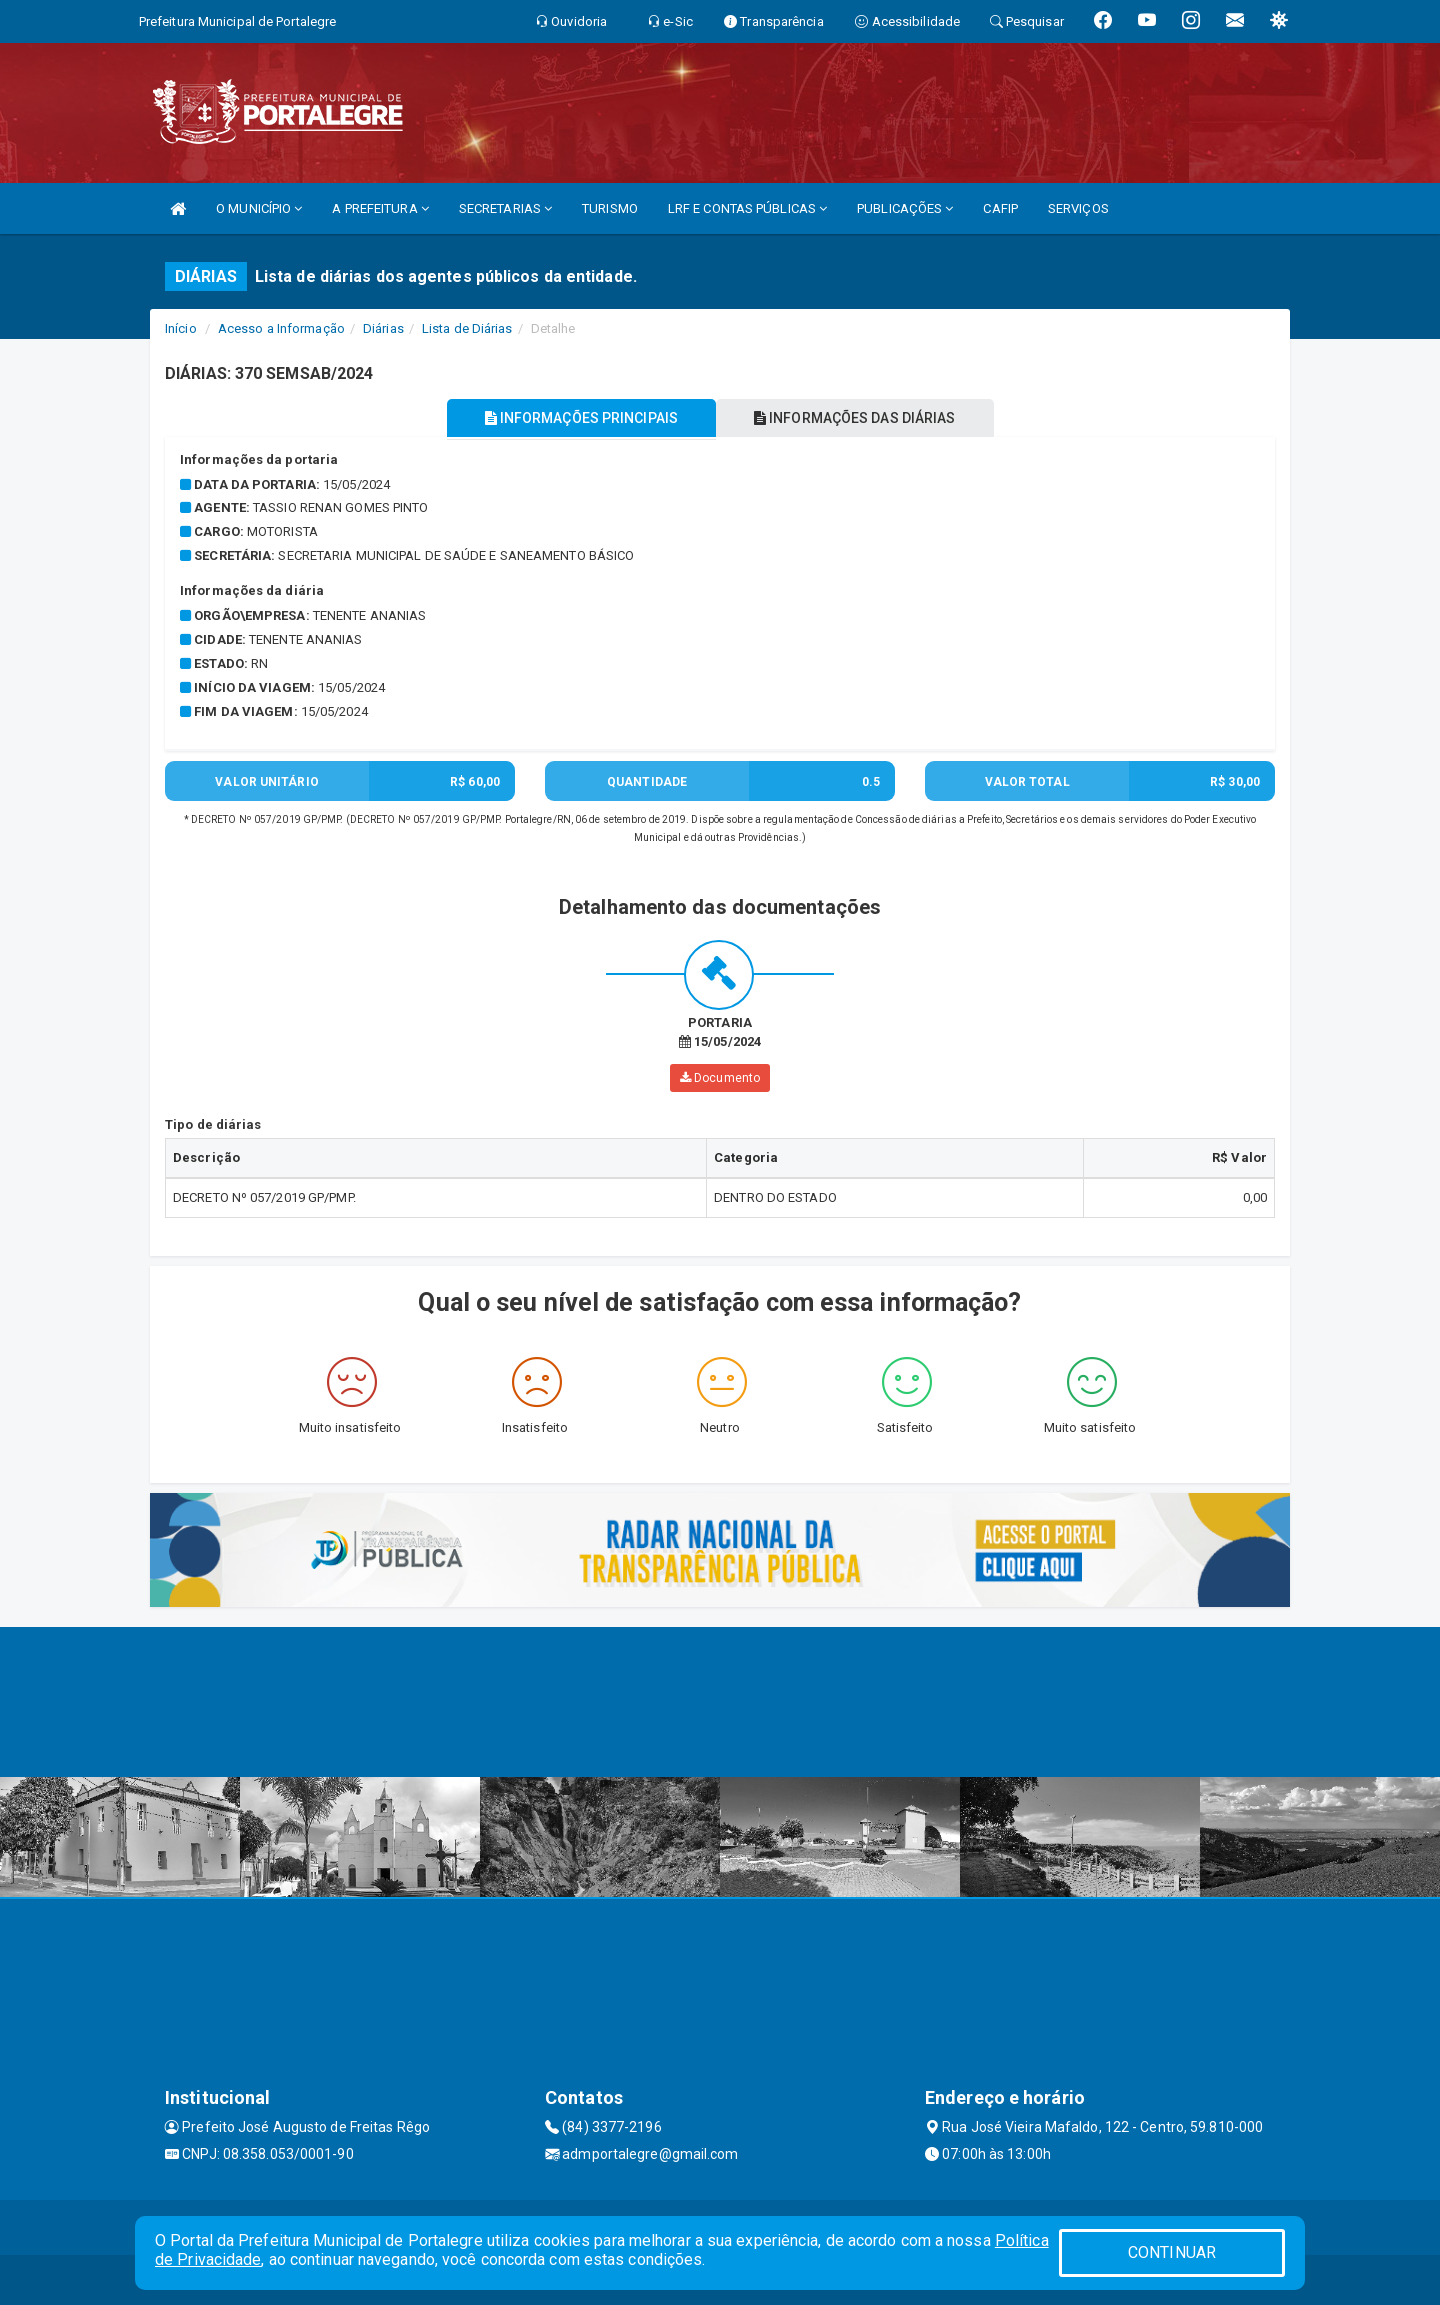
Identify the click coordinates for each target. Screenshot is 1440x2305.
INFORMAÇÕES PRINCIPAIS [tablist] (577, 418)
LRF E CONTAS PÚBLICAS (747, 208)
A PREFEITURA (380, 208)
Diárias (383, 328)
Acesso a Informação (281, 328)
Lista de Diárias (467, 328)
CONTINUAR (1172, 2252)
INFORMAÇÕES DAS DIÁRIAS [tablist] (859, 418)
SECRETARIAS (505, 208)
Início (181, 328)
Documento (720, 1078)
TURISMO (610, 208)
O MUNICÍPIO (259, 208)
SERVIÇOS (1078, 208)
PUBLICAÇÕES (905, 208)
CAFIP (1000, 208)
